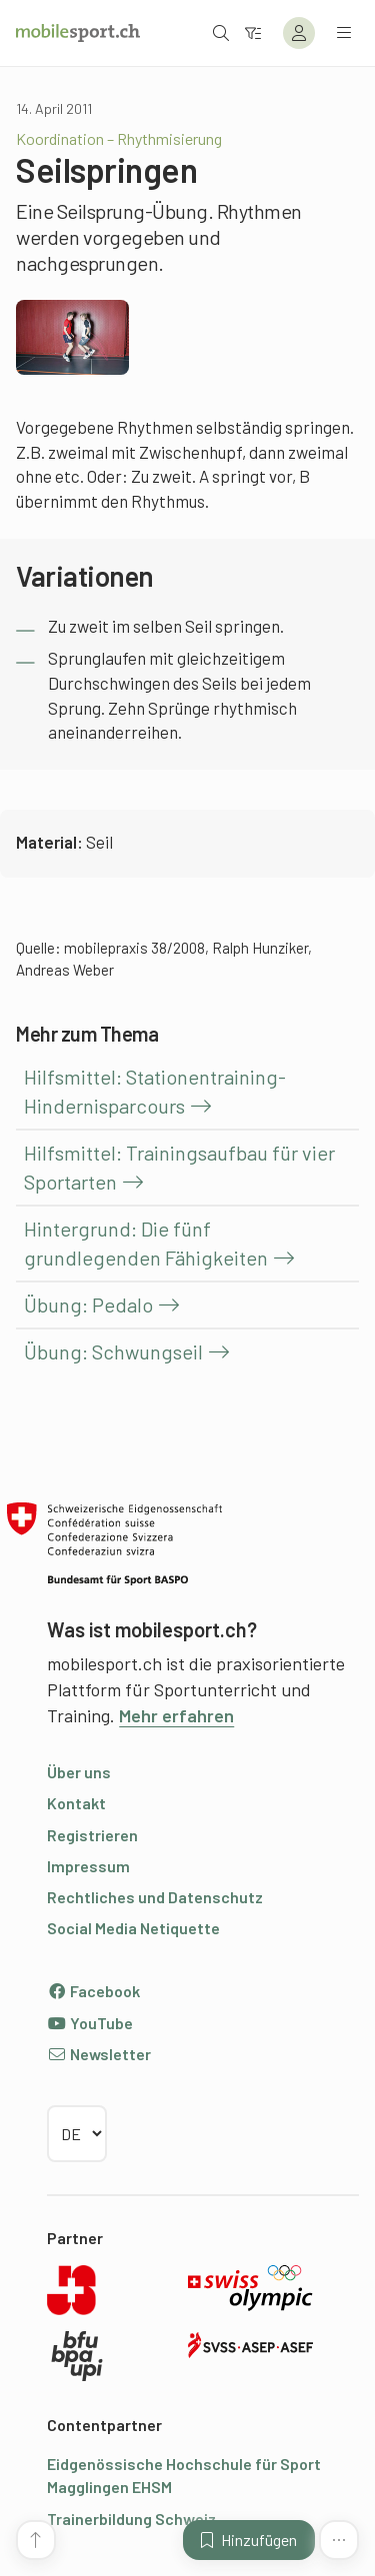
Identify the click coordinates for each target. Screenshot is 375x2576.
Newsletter (99, 2053)
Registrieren (92, 1834)
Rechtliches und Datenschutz (155, 1896)
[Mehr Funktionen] (339, 2540)
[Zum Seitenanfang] (36, 2540)
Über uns (79, 1771)
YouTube (90, 2022)
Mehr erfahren (176, 1715)
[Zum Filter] (253, 32)
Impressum (88, 1865)
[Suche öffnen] (221, 32)
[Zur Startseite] (78, 33)
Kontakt (76, 1802)
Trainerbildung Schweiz (131, 2518)
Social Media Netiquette (133, 1927)
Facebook (93, 1990)
